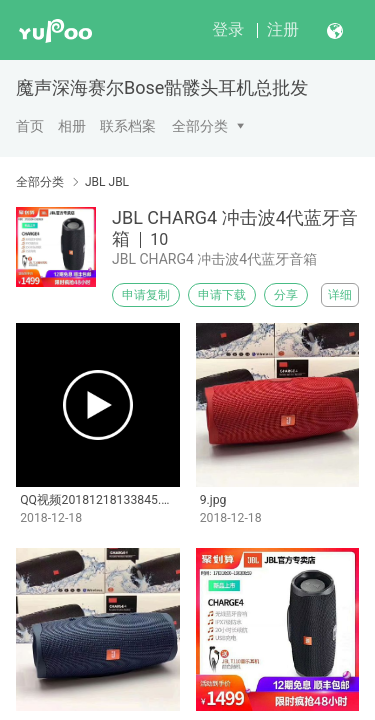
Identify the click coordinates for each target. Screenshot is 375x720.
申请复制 (146, 295)
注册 (283, 29)
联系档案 (128, 126)
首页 (30, 126)
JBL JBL (107, 182)
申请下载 (222, 295)
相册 (72, 126)
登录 (228, 29)
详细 (340, 295)
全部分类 (200, 126)
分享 (286, 295)
